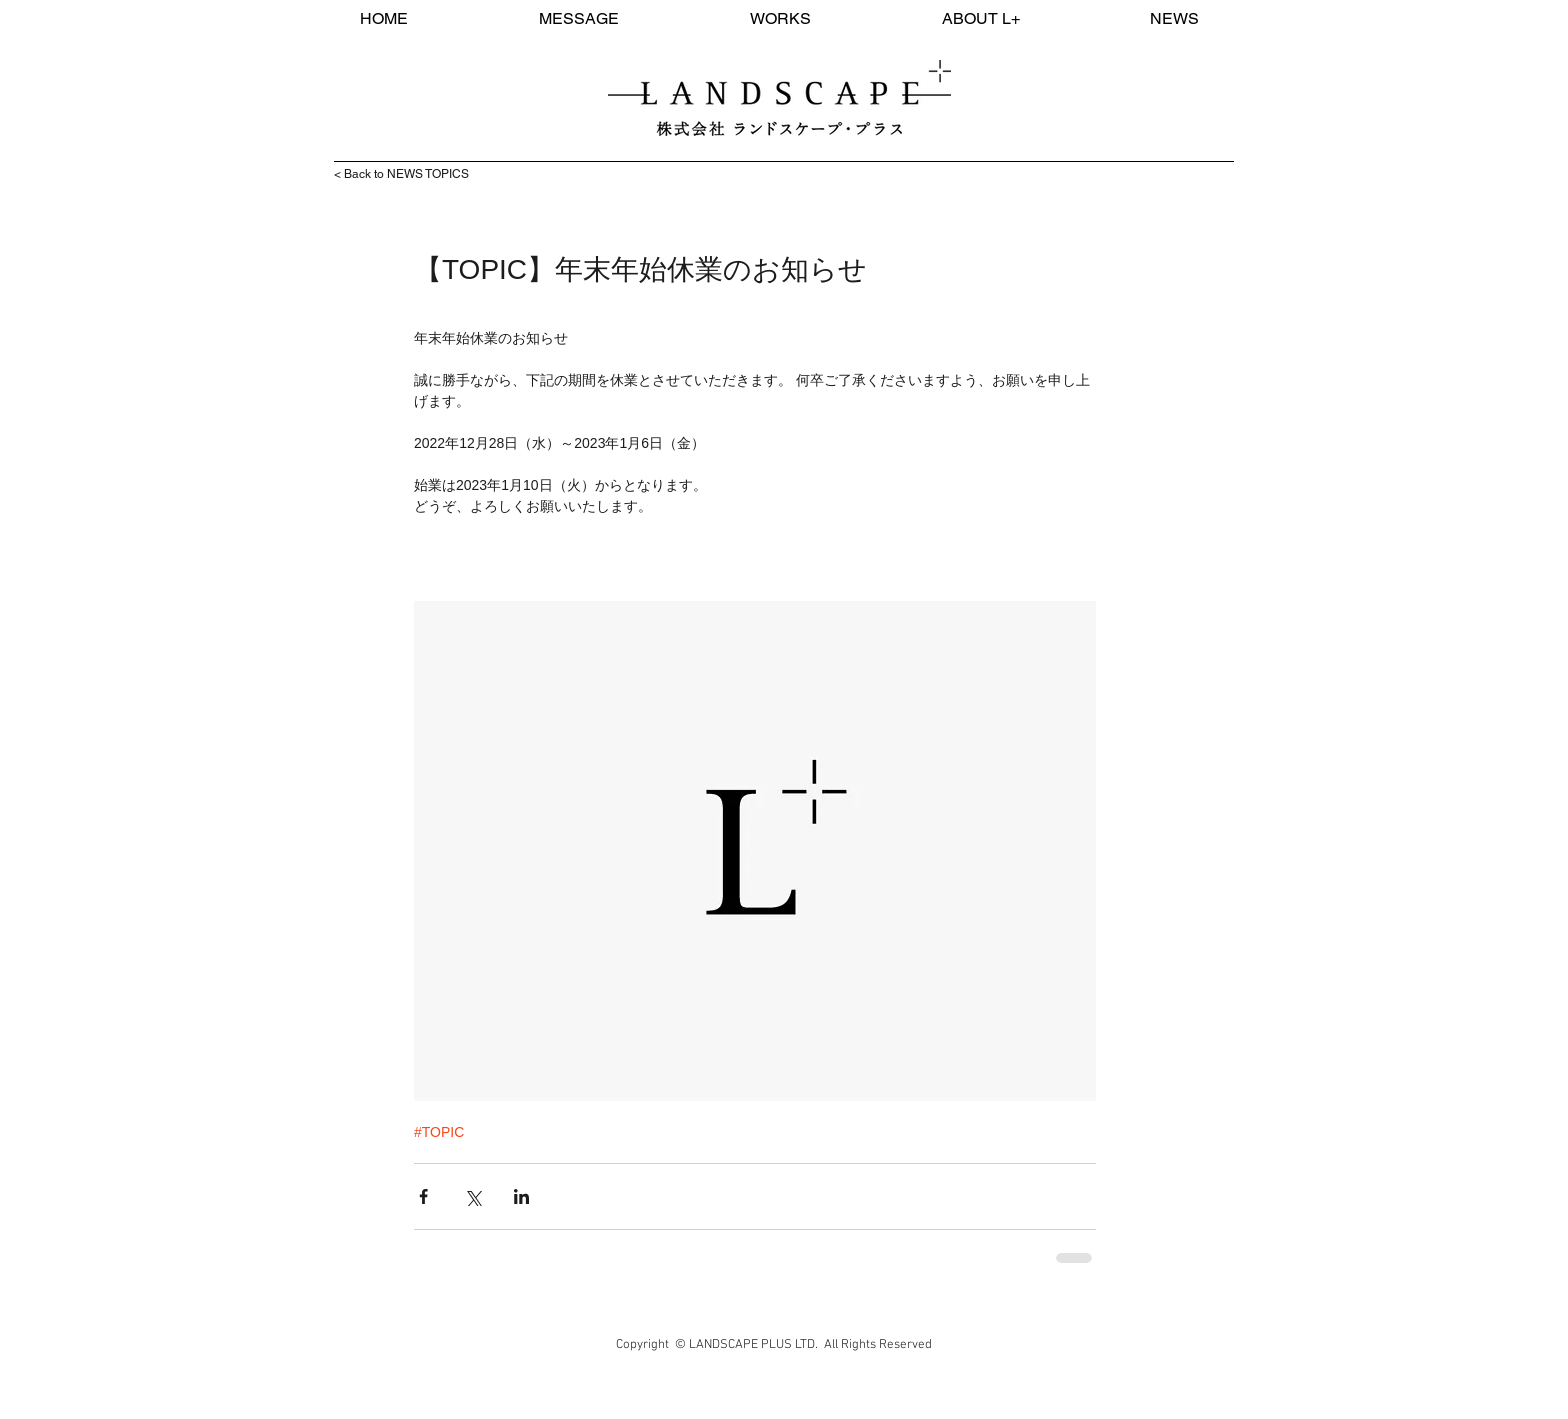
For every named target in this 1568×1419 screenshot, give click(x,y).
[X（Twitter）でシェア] (472, 1196)
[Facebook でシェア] (423, 1196)
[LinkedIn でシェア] (521, 1196)
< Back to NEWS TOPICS (401, 174)
